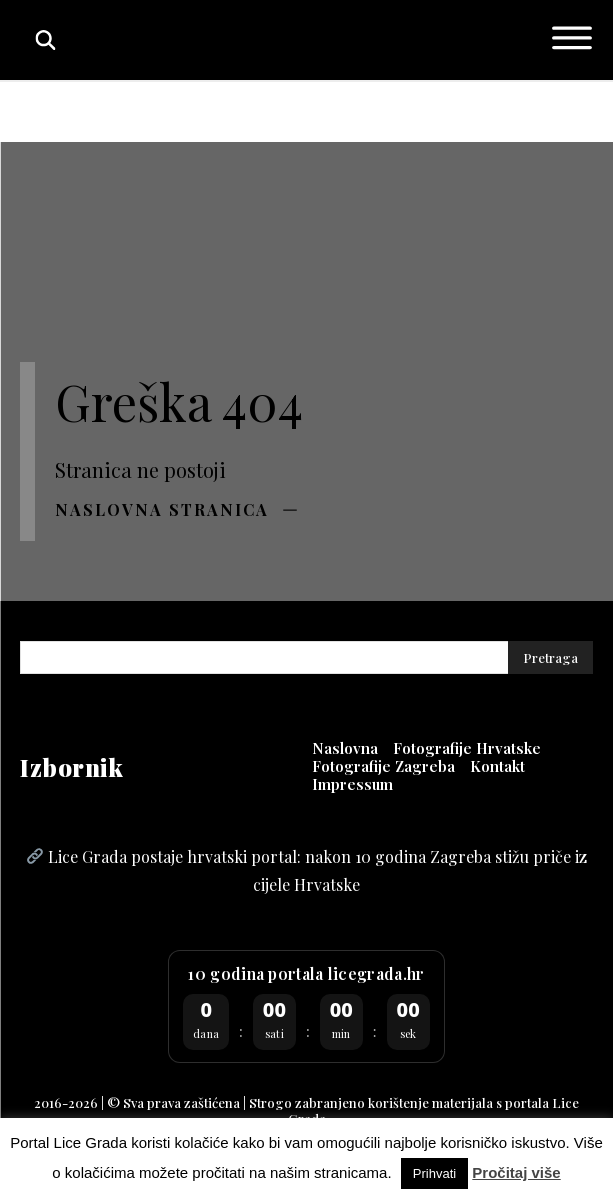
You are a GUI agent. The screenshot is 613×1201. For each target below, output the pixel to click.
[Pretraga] (550, 657)
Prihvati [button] (434, 1173)
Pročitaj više (516, 1172)
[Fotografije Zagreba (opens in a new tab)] (383, 766)
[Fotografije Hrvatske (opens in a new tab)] (467, 748)
